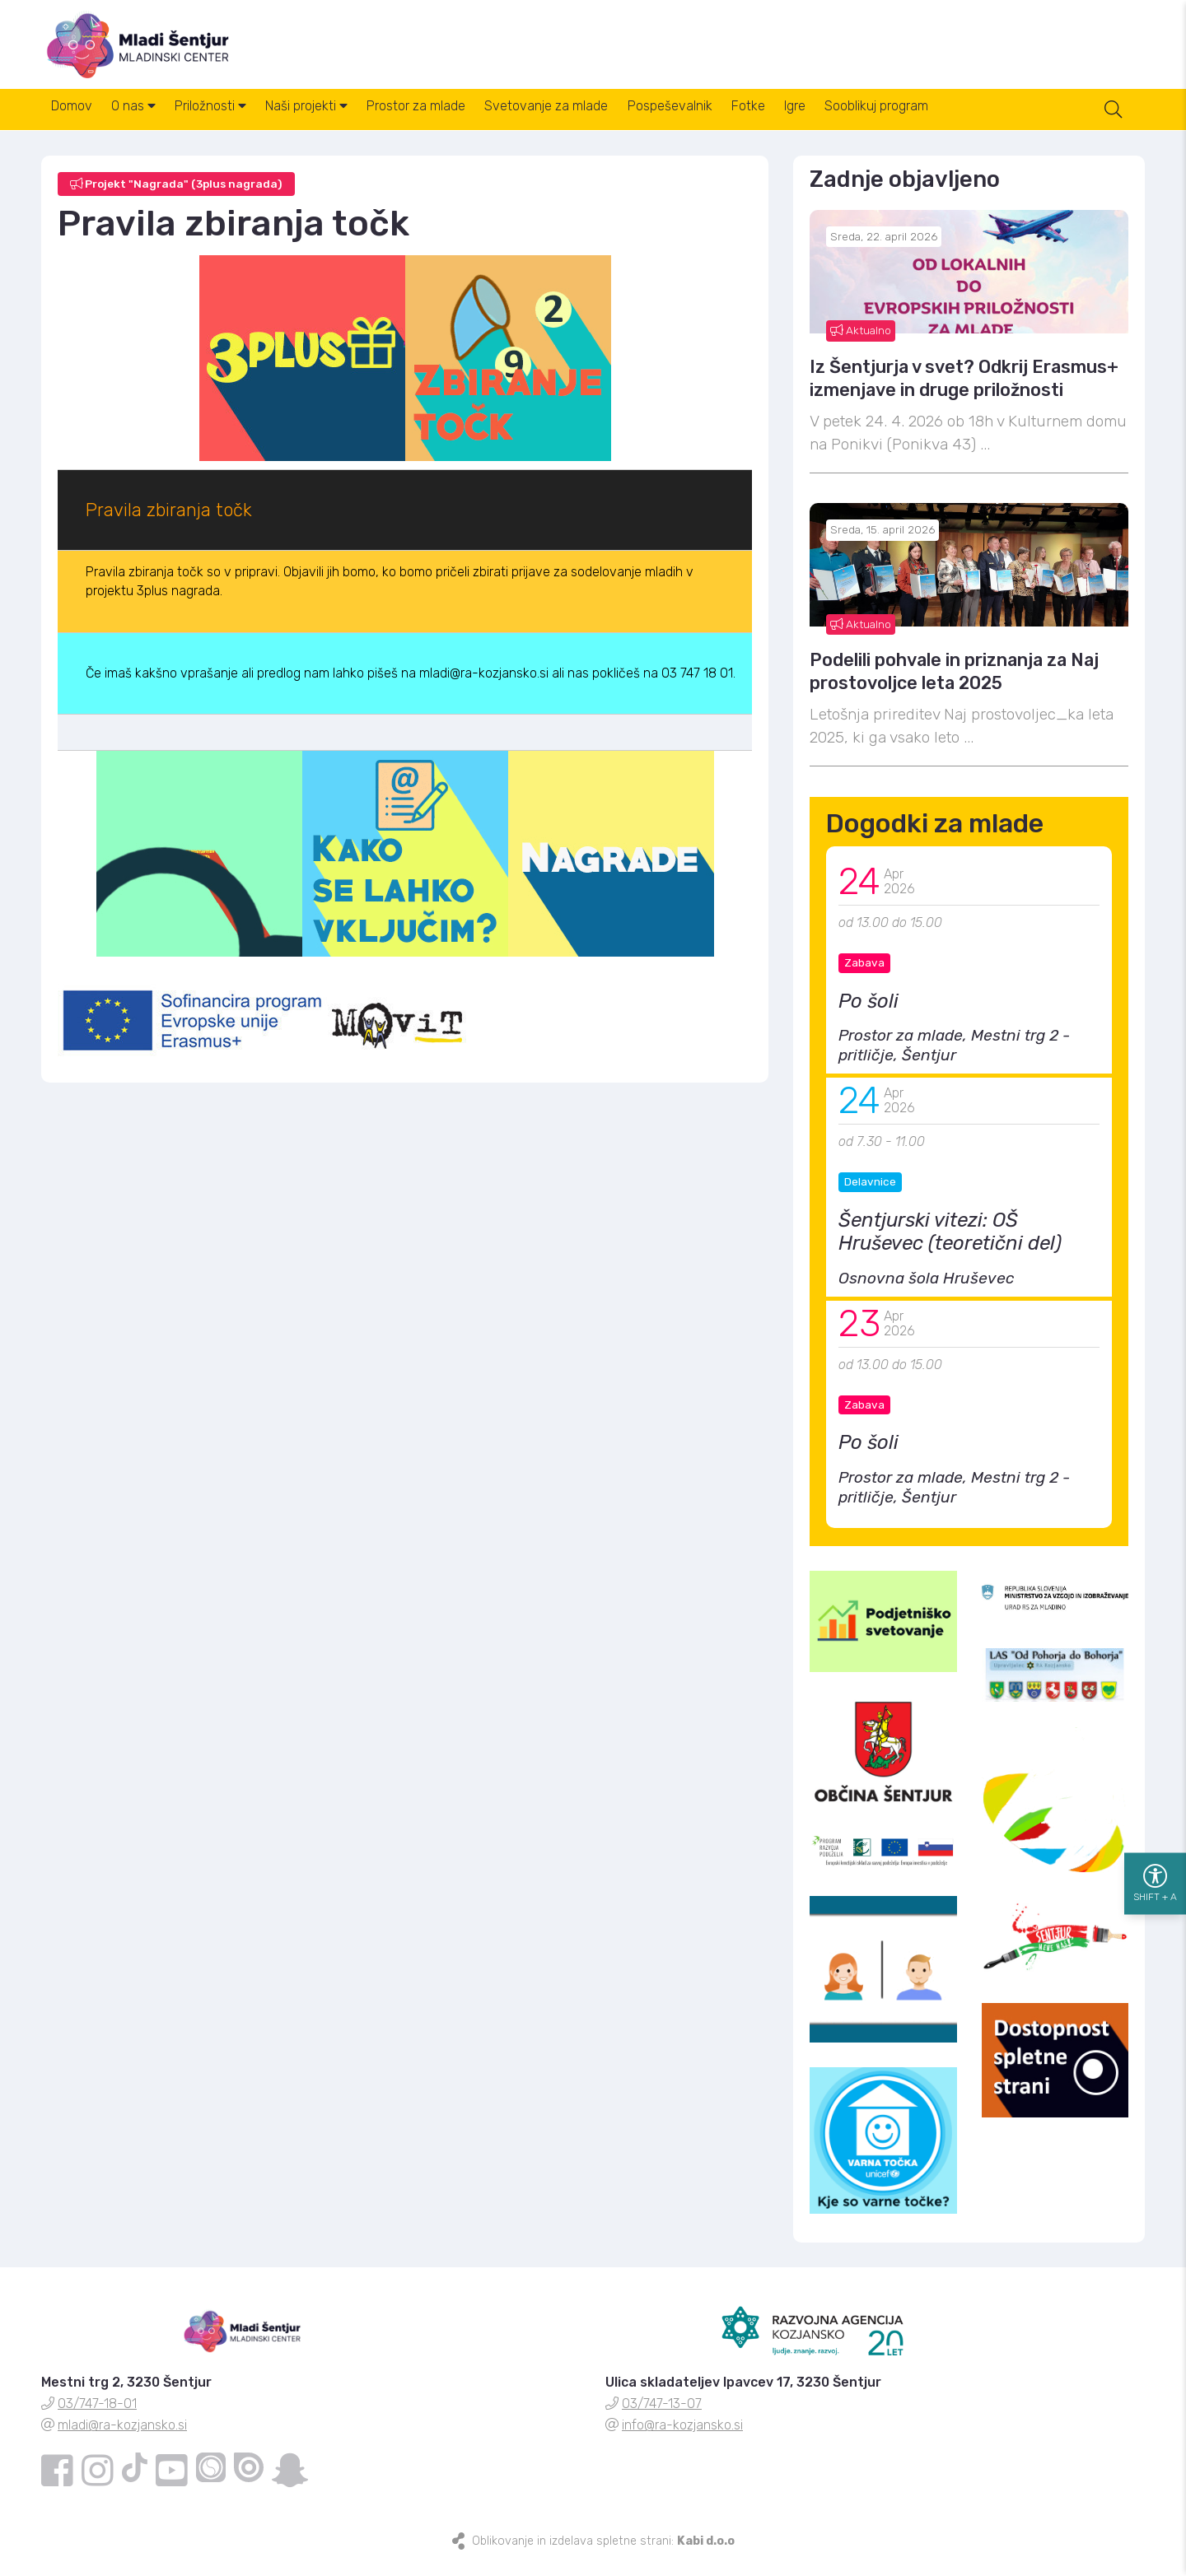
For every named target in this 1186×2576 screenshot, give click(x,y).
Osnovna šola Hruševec (926, 1291)
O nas (149, 122)
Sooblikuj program (977, 122)
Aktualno (860, 343)
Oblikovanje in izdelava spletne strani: (603, 2554)
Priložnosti (237, 122)
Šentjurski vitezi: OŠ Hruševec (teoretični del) (950, 1245)
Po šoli (868, 1014)
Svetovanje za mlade (604, 122)
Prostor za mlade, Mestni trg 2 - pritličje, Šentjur (954, 1059)
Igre (884, 122)
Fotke (827, 122)
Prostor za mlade (463, 122)
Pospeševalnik (738, 122)
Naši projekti (343, 122)
